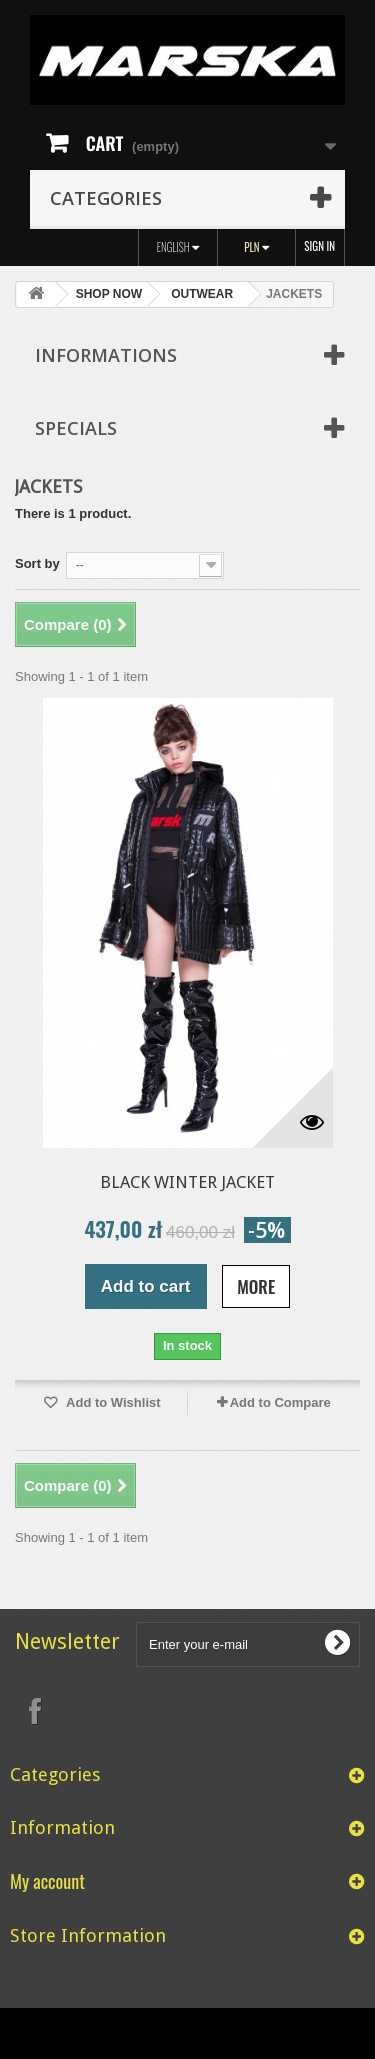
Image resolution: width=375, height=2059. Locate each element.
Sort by (37, 563)
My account (47, 1880)
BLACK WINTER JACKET (187, 1182)
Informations (106, 355)
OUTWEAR (202, 294)
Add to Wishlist (112, 1402)
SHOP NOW (109, 294)
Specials (76, 428)
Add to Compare (280, 1402)
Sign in (319, 246)
